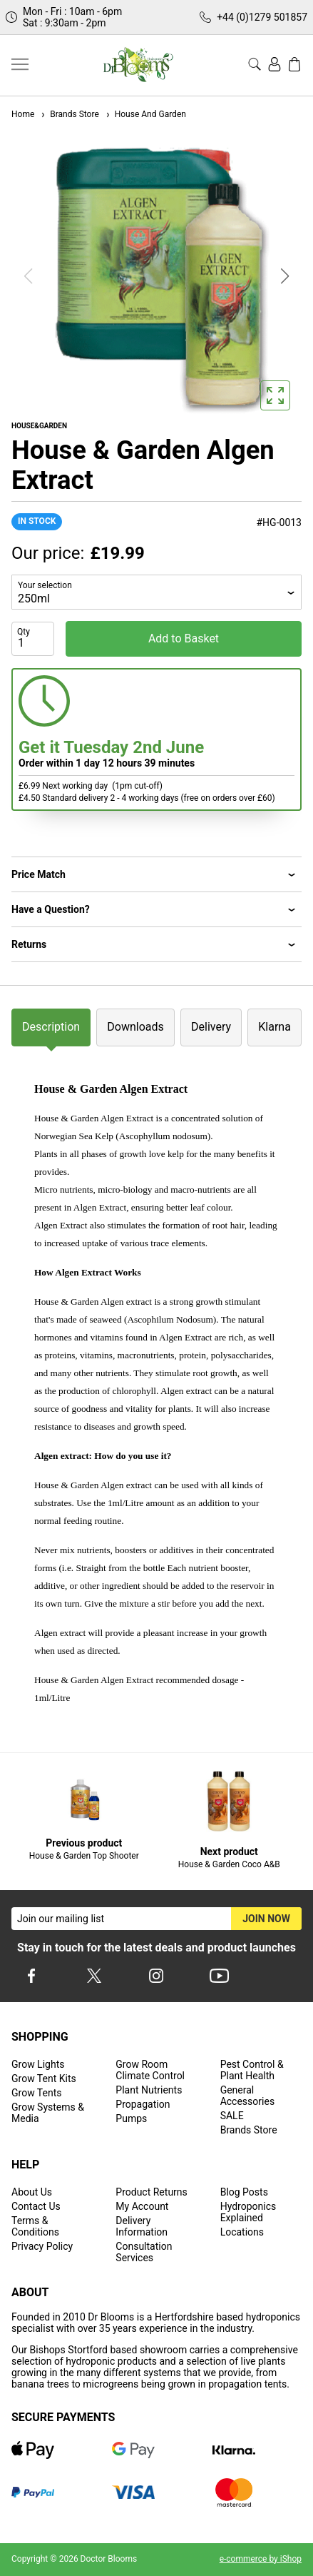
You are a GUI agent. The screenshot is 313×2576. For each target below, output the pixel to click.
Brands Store (69, 114)
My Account (142, 2206)
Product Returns (151, 2192)
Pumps (131, 2118)
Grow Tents (36, 2092)
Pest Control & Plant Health (252, 2070)
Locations (242, 2232)
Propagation (143, 2104)
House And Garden (145, 114)
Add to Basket (183, 638)
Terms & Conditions (35, 2226)
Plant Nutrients (149, 2090)
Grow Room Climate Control (150, 2070)
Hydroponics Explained (248, 2212)
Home (22, 114)
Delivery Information (142, 2226)
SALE (232, 2115)
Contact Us (36, 2206)
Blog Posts (244, 2192)
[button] (285, 276)
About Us (31, 2192)
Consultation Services (144, 2252)
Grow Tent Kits (43, 2078)
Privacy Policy (42, 2246)
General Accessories (247, 2095)
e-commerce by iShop (261, 2559)
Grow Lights (37, 2064)
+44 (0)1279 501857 (262, 17)
